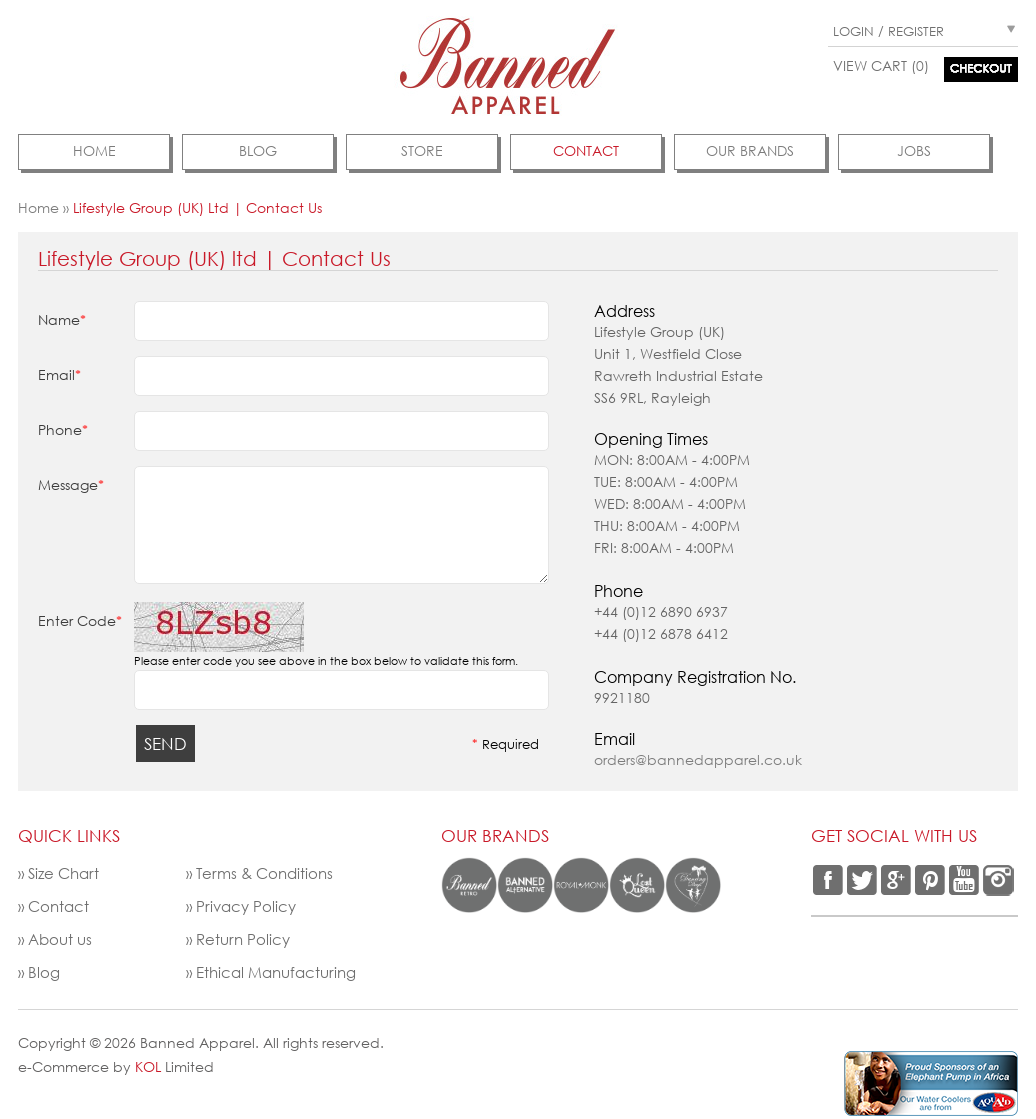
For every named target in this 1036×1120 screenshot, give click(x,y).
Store (422, 150)
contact (586, 150)
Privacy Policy (246, 906)
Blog (258, 150)
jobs (914, 150)
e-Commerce (63, 1066)
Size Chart (63, 873)
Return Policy (243, 939)
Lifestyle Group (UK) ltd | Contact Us (197, 207)
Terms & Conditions (264, 873)
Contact (58, 906)
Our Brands (750, 150)
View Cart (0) (881, 65)
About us (60, 939)
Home (94, 150)
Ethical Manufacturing (276, 972)
